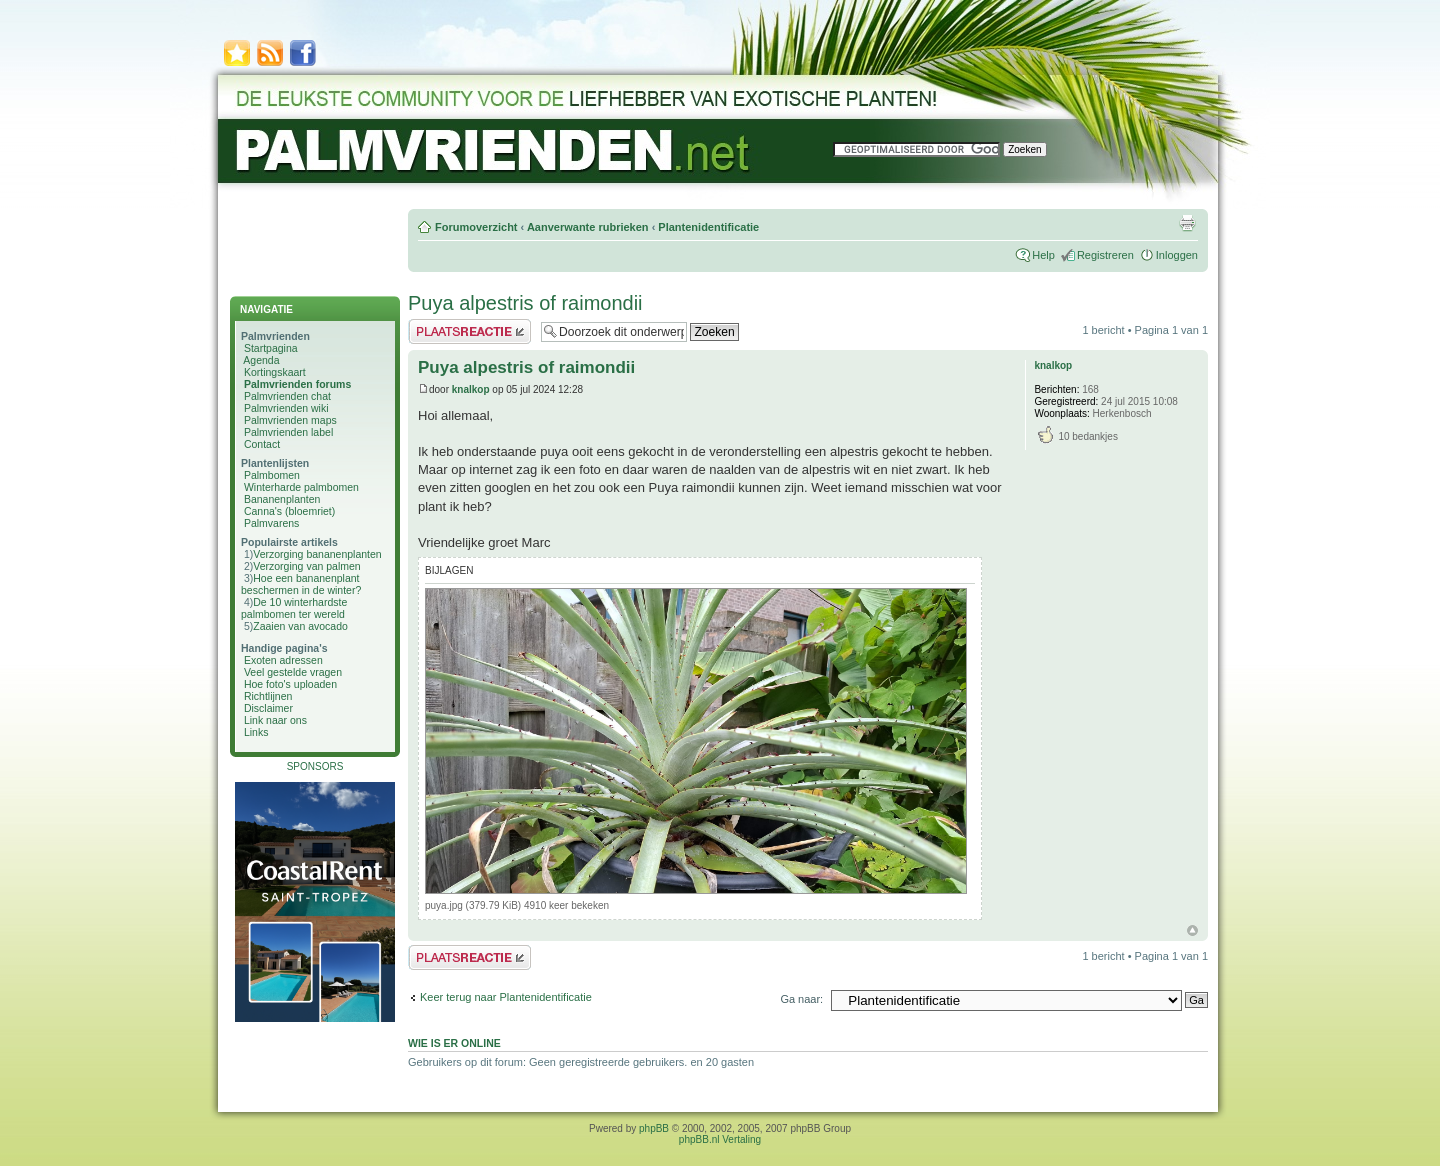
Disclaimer (268, 708)
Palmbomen (272, 475)
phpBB (654, 1128)
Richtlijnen (268, 696)
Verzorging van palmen (306, 566)
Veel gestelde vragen (293, 672)
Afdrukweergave (1187, 223)
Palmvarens (271, 523)
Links (256, 732)
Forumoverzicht (476, 227)
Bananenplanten (282, 499)
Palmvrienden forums (297, 384)
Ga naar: (801, 999)
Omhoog (1192, 930)
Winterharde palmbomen (301, 487)
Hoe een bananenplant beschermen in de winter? (301, 584)
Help (1043, 255)
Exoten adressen (283, 660)
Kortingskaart (275, 372)
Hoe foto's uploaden (290, 684)
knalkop (471, 389)
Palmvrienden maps (290, 420)
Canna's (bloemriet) (289, 511)
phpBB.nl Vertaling (720, 1139)
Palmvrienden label (288, 432)
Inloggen (1177, 255)
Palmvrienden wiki (286, 408)
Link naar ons (275, 720)
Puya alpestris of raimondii (525, 303)
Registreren (1105, 255)
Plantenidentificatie (708, 227)
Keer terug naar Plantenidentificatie (506, 997)
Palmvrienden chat (287, 396)
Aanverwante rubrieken (588, 227)
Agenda (261, 360)
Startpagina (271, 348)
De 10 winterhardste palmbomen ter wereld (294, 608)
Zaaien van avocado (300, 626)
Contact (262, 444)
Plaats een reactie (469, 331)
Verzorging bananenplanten (317, 554)
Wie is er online (454, 1043)
